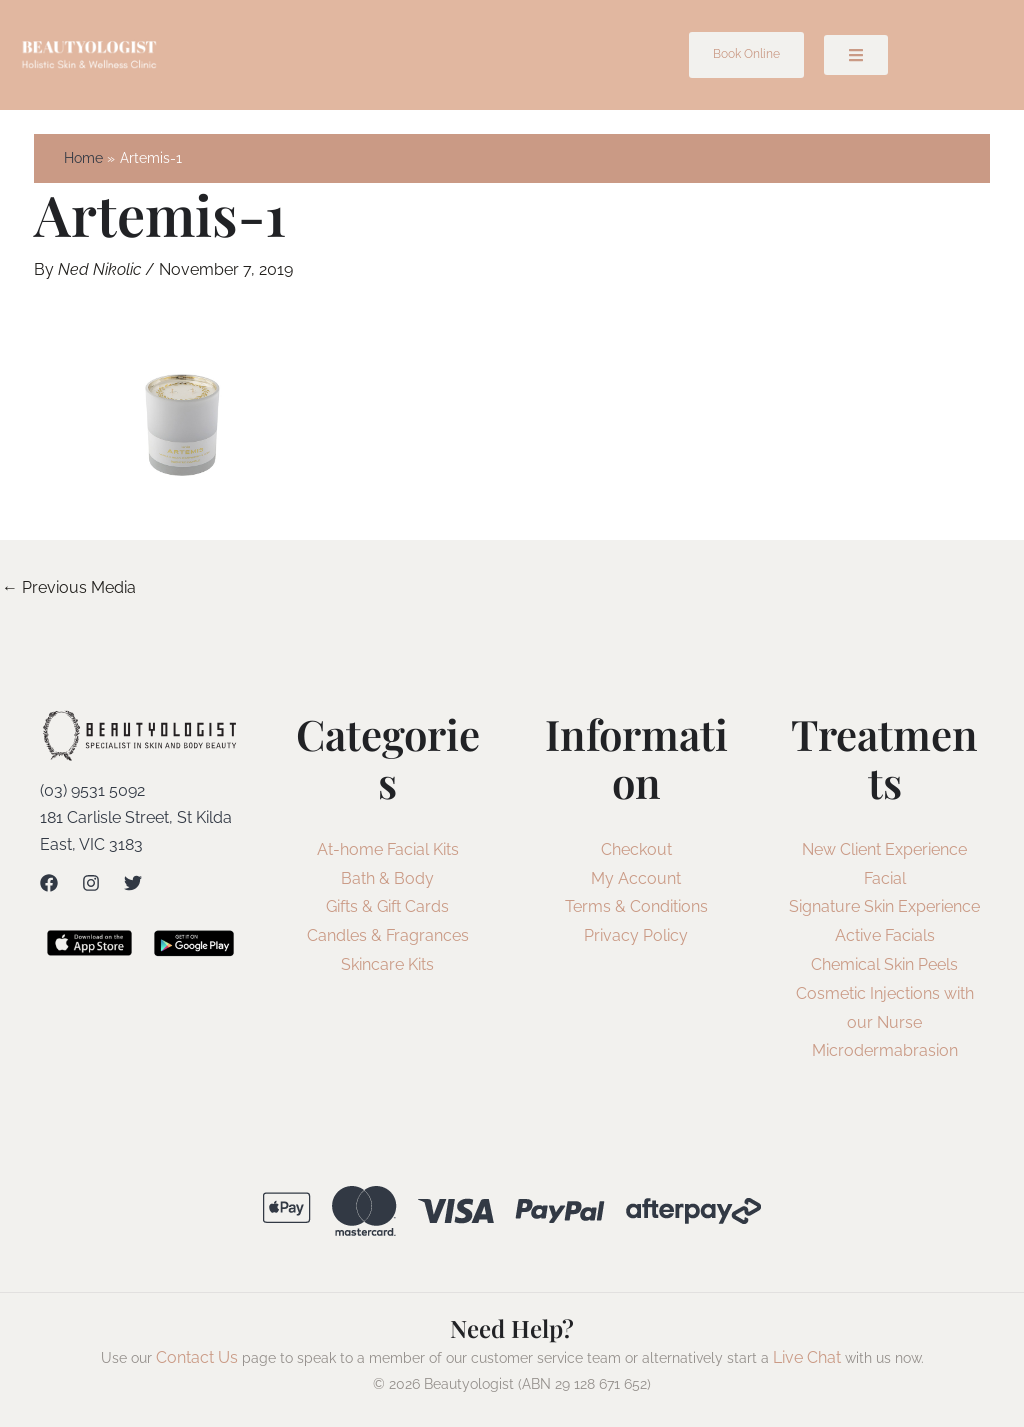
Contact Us (197, 1357)
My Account (636, 878)
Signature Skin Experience (884, 906)
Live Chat (807, 1357)
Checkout (636, 849)
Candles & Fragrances (388, 935)
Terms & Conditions (636, 906)
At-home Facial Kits (388, 849)
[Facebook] (49, 883)
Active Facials (885, 935)
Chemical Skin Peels (884, 964)
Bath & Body (387, 878)
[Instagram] (91, 883)
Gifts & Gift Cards (387, 906)
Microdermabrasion (885, 1050)
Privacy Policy (636, 935)
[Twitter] (133, 883)
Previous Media (69, 587)
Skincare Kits (387, 964)
